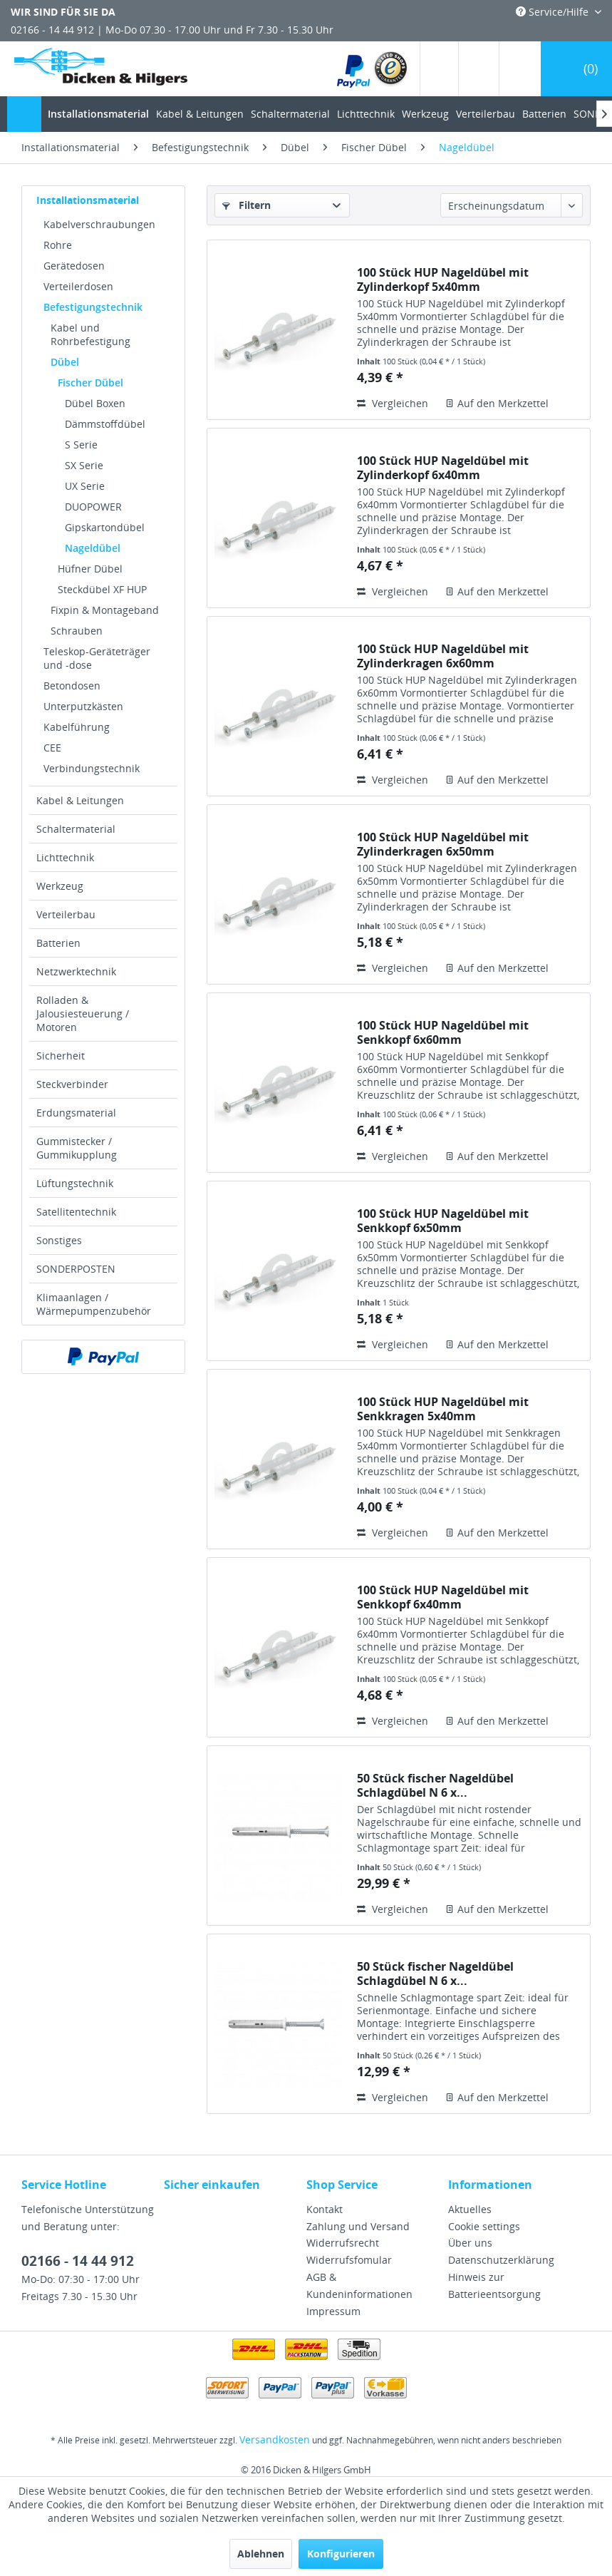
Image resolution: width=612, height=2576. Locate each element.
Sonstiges (59, 1240)
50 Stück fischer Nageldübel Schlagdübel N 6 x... (435, 1785)
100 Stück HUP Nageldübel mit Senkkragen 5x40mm (443, 1409)
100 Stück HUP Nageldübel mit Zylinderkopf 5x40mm (443, 279)
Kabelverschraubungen (99, 224)
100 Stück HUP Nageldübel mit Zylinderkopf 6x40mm (443, 467)
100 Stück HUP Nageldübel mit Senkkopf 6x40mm (443, 1597)
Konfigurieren (341, 2553)
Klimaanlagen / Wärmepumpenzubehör (93, 1304)
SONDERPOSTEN (75, 1269)
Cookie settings (484, 2226)
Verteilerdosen (78, 286)
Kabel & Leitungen (80, 800)
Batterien (58, 943)
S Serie (81, 444)
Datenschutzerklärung (501, 2260)
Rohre (57, 245)
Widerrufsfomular (349, 2260)
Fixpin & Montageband (105, 610)
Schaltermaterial (75, 829)
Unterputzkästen (83, 706)
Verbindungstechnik (91, 768)
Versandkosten (274, 2439)
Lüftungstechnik (74, 1183)
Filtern (246, 205)
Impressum (333, 2311)
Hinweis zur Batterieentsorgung (494, 2285)
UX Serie (85, 486)
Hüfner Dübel (90, 568)
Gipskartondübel (105, 527)
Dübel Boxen (95, 403)
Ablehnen (260, 2553)
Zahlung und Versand (358, 2226)
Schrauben (77, 630)
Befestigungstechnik (92, 307)
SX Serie (84, 465)
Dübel (65, 362)
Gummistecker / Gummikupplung (76, 1147)
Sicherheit (60, 1055)
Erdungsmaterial (76, 1112)
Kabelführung (76, 727)
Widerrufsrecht (342, 2242)
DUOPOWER (93, 506)
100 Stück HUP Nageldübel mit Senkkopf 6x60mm (443, 1032)
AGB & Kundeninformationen (359, 2285)
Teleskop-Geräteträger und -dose (96, 658)
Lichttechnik (65, 857)
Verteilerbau (65, 914)
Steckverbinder (72, 1084)
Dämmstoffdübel (105, 424)
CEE (52, 747)
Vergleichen (392, 403)
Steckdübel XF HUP (102, 589)
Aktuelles (470, 2209)
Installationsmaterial (87, 200)
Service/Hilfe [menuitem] (553, 12)
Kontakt (324, 2209)
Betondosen (71, 685)
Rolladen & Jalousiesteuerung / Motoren (82, 1013)
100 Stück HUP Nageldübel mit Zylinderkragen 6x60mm (443, 656)
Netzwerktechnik (76, 971)
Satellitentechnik (76, 1211)
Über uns (470, 2242)
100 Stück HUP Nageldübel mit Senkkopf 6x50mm (443, 1220)
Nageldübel (92, 548)
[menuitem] (373, 68)
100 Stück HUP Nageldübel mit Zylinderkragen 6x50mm (443, 844)
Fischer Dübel (90, 382)
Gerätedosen (74, 265)
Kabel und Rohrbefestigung (90, 334)
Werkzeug (59, 886)
